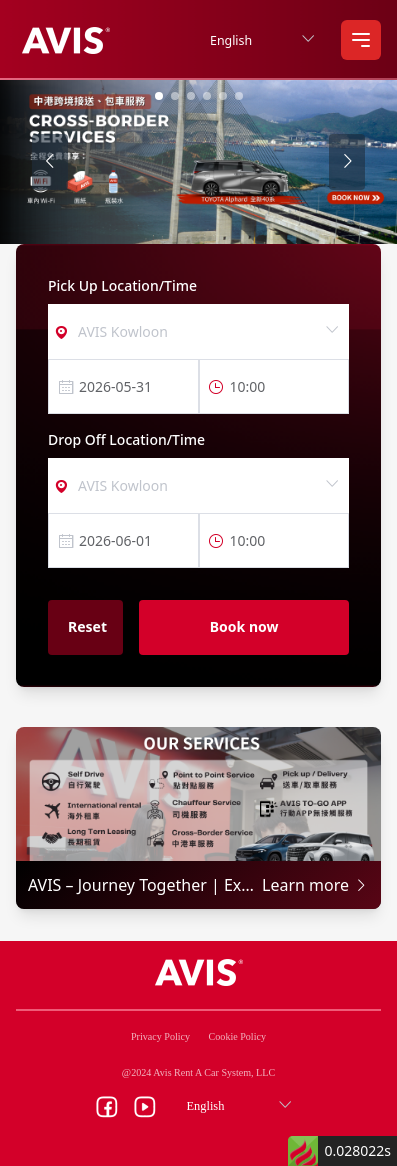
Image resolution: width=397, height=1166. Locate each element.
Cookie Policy (237, 1036)
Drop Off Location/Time (126, 439)
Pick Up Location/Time (122, 285)
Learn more (315, 885)
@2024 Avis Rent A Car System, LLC (198, 1072)
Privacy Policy (160, 1036)
